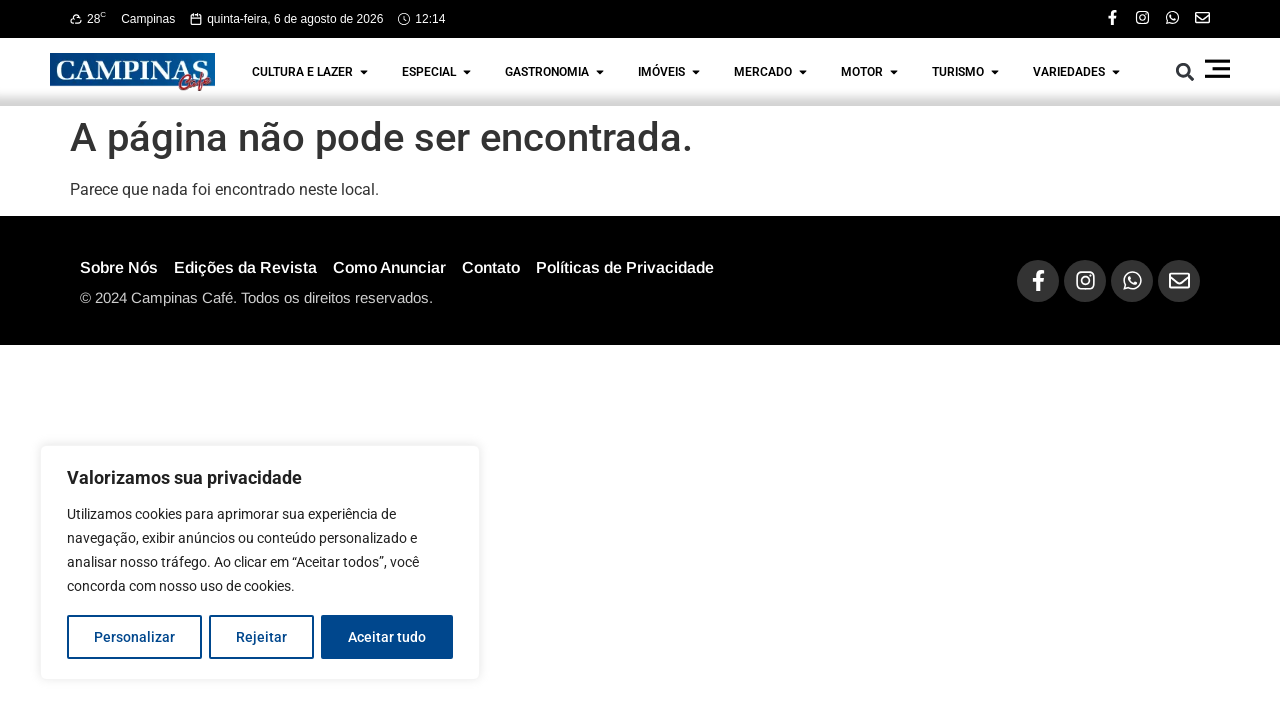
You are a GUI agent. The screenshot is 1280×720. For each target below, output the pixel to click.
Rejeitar (261, 637)
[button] (1185, 71)
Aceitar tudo (387, 637)
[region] (260, 563)
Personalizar (134, 637)
